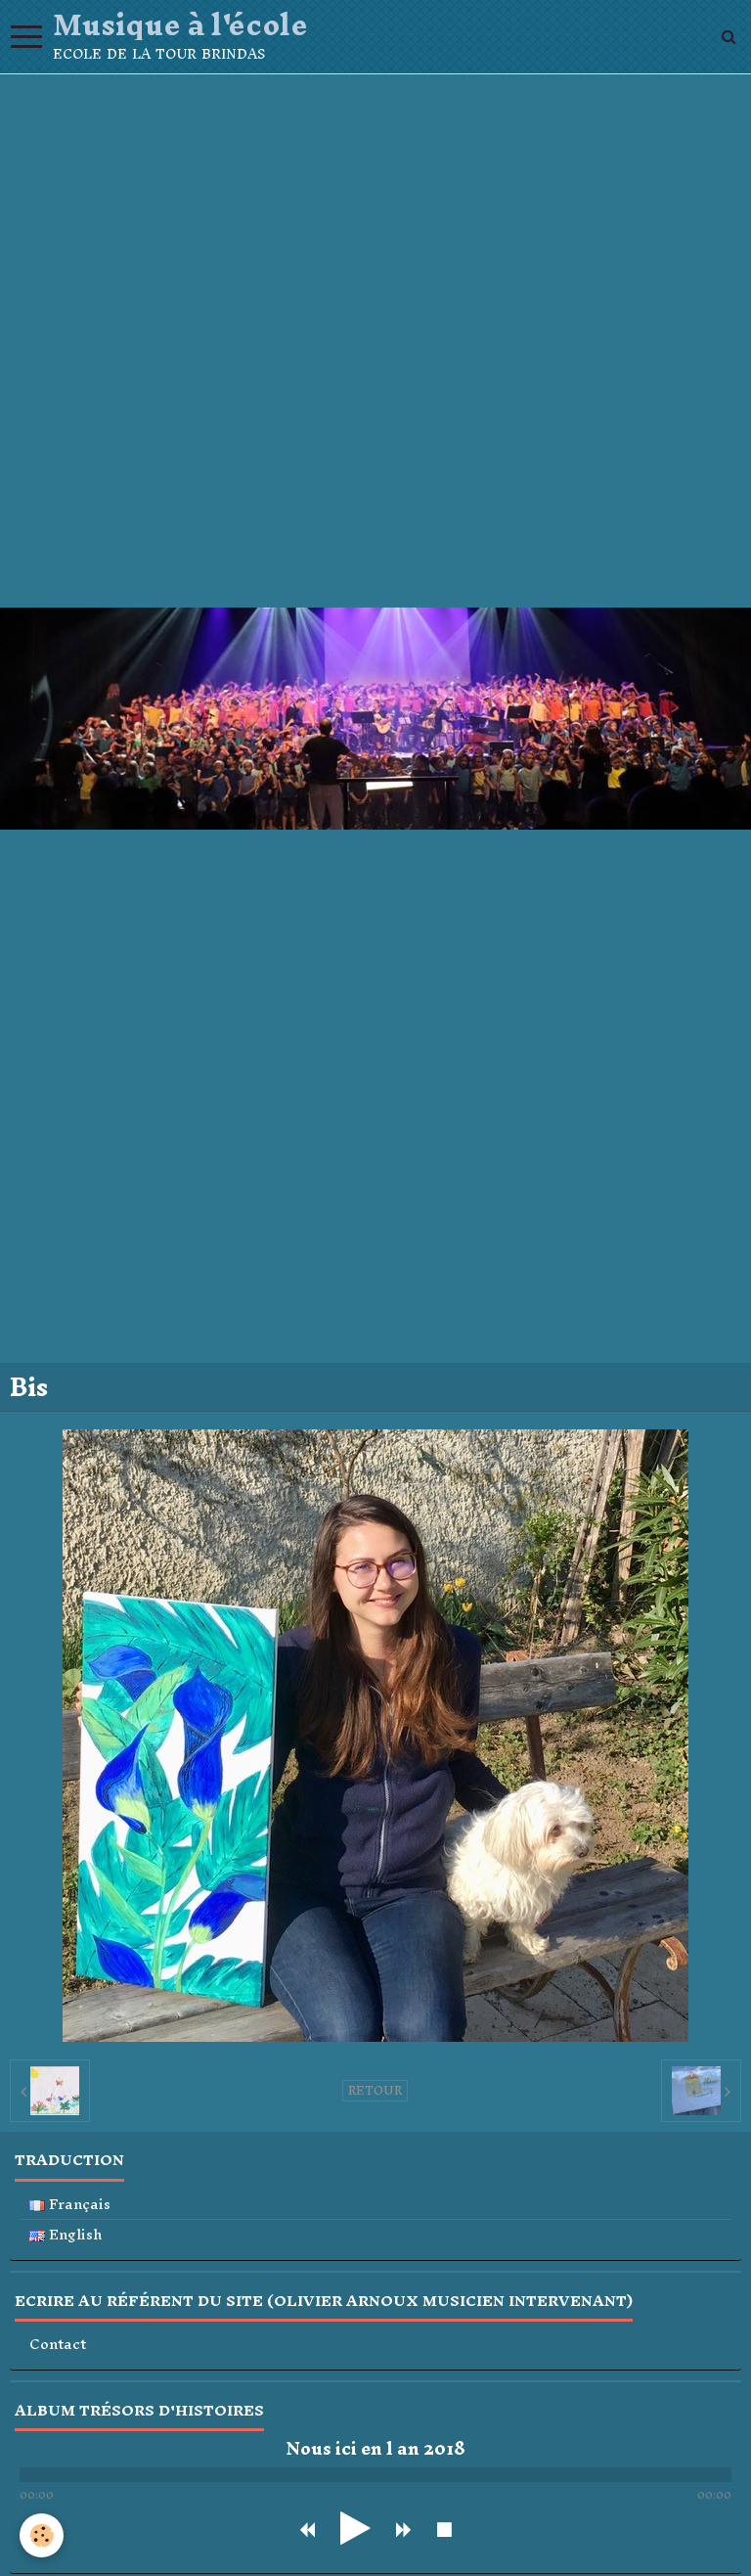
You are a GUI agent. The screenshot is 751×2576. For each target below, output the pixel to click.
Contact (57, 2344)
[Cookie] (42, 2535)
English (66, 2235)
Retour (375, 2090)
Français (69, 2205)
